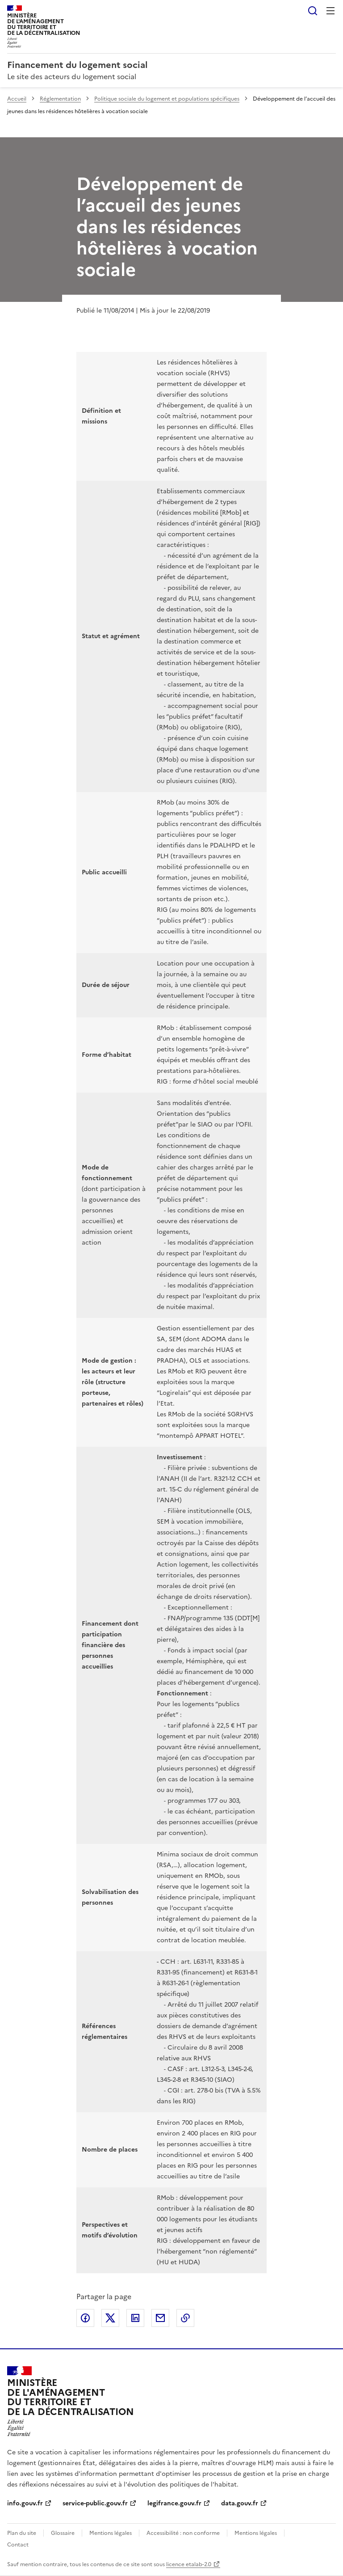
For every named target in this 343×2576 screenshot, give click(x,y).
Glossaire (63, 2533)
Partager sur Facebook (85, 2318)
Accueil (16, 99)
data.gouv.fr (239, 2503)
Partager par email (160, 2318)
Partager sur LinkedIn (135, 2318)
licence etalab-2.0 (188, 2564)
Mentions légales (110, 2533)
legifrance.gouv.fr (174, 2503)
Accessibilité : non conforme (183, 2533)
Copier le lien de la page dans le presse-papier (185, 2318)
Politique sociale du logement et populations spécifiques (166, 99)
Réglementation (60, 99)
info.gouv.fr (25, 2503)
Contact (18, 2545)
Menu (330, 11)
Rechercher (313, 11)
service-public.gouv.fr (95, 2503)
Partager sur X (110, 2318)
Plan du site (21, 2533)
